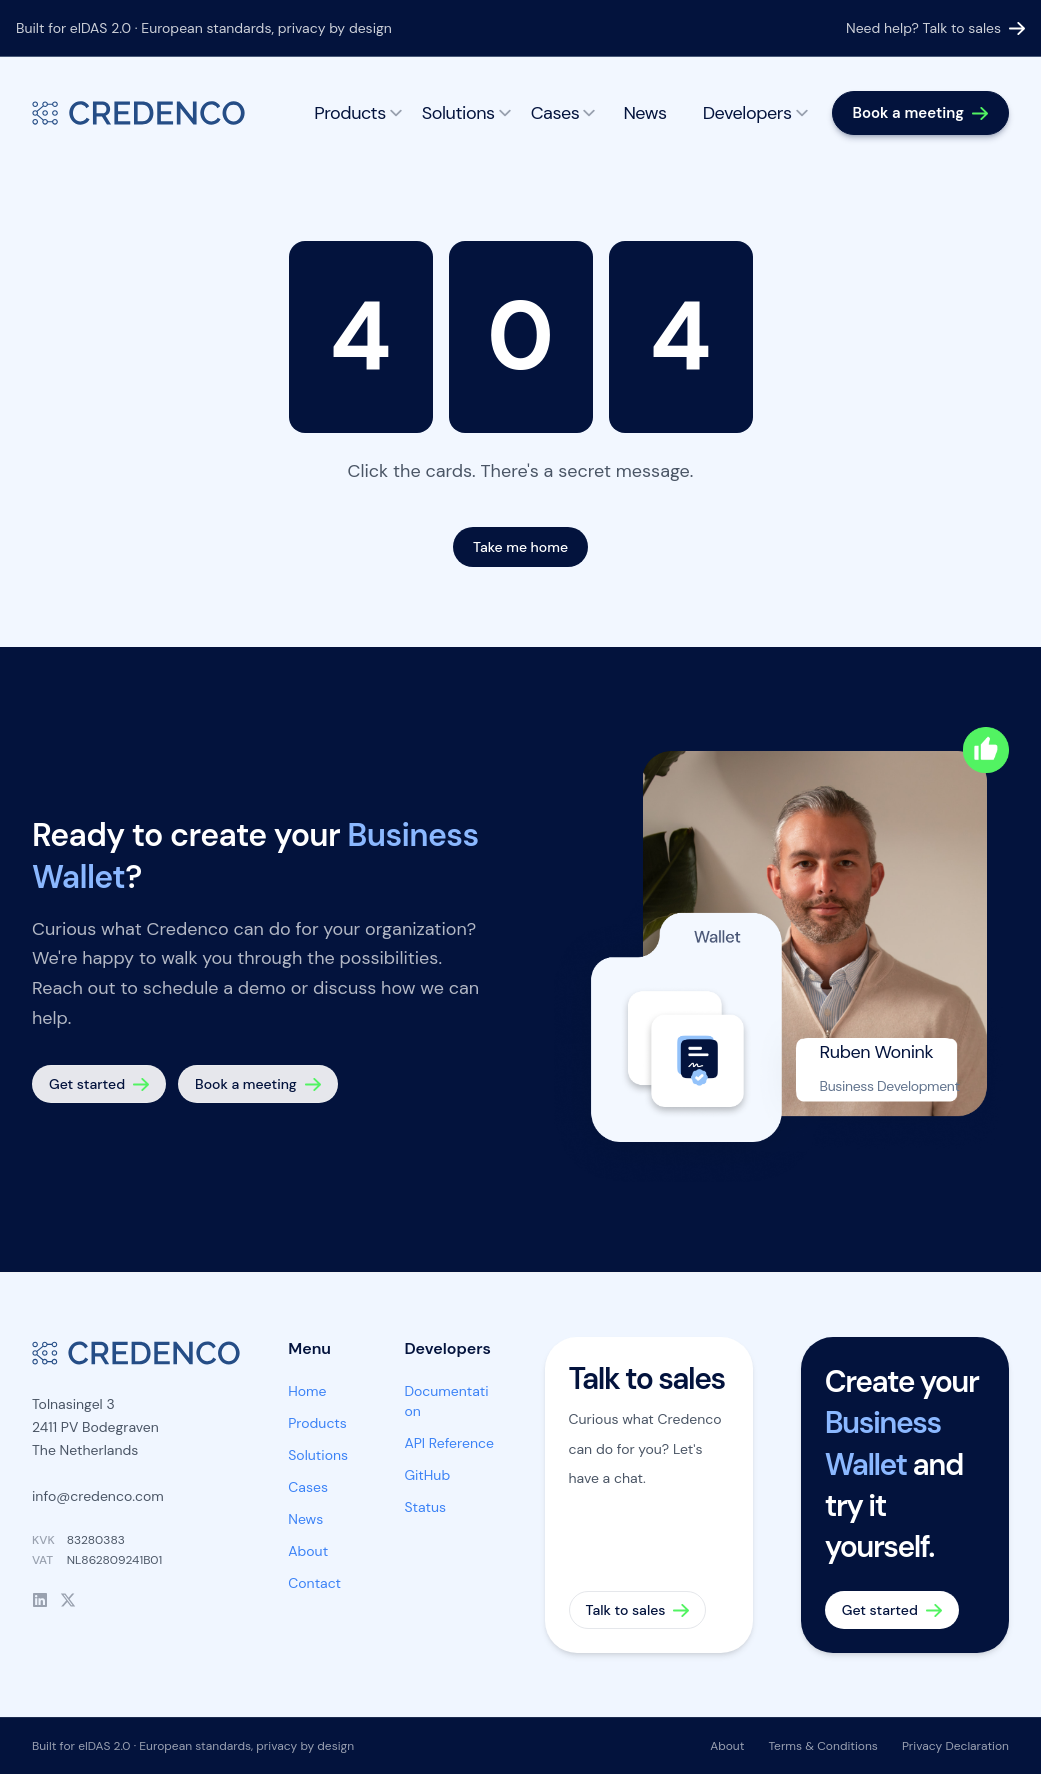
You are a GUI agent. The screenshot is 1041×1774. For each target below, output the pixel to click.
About (308, 1551)
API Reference (449, 1443)
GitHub (427, 1475)
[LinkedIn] (40, 1600)
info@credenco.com (98, 1496)
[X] (68, 1600)
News (644, 113)
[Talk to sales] (649, 1495)
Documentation (446, 1401)
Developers (755, 113)
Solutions (466, 113)
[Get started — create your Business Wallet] (99, 1084)
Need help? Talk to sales (935, 28)
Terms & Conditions (822, 1746)
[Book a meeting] (920, 113)
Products (358, 113)
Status (425, 1507)
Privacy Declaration (955, 1746)
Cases (563, 113)
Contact (314, 1583)
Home (307, 1391)
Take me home (520, 547)
